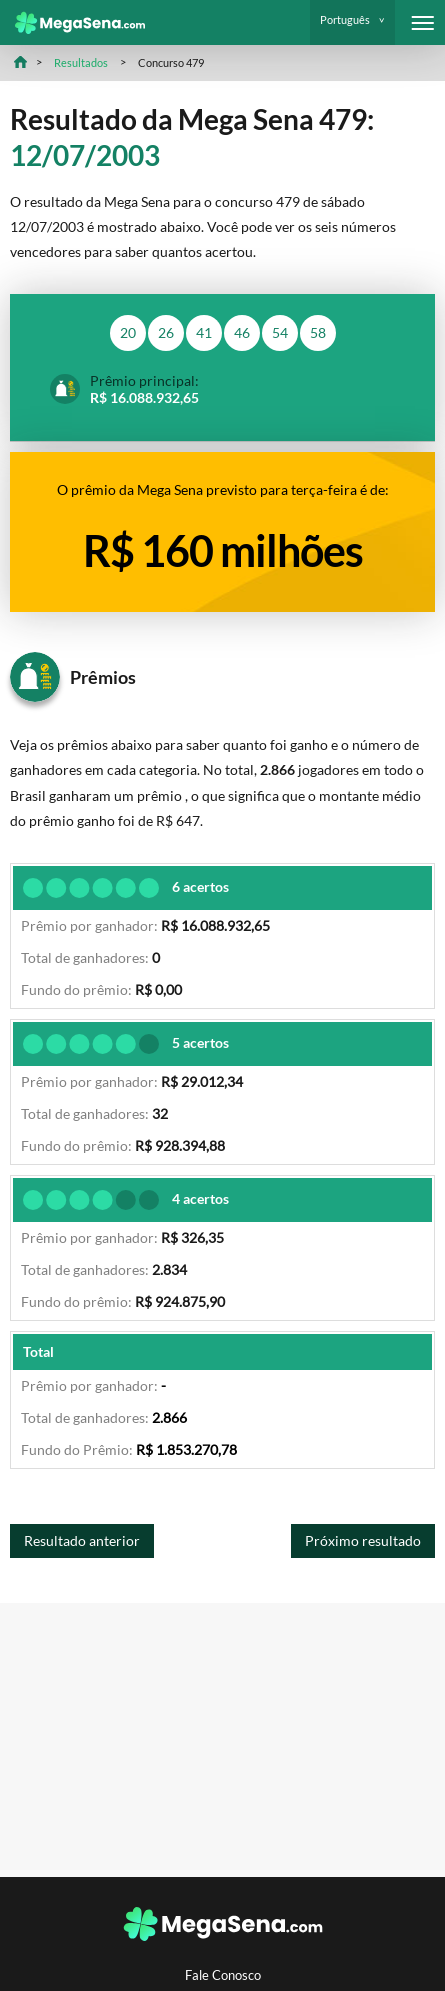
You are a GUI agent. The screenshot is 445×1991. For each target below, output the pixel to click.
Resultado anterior (82, 1540)
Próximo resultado (363, 1540)
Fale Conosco (223, 1975)
